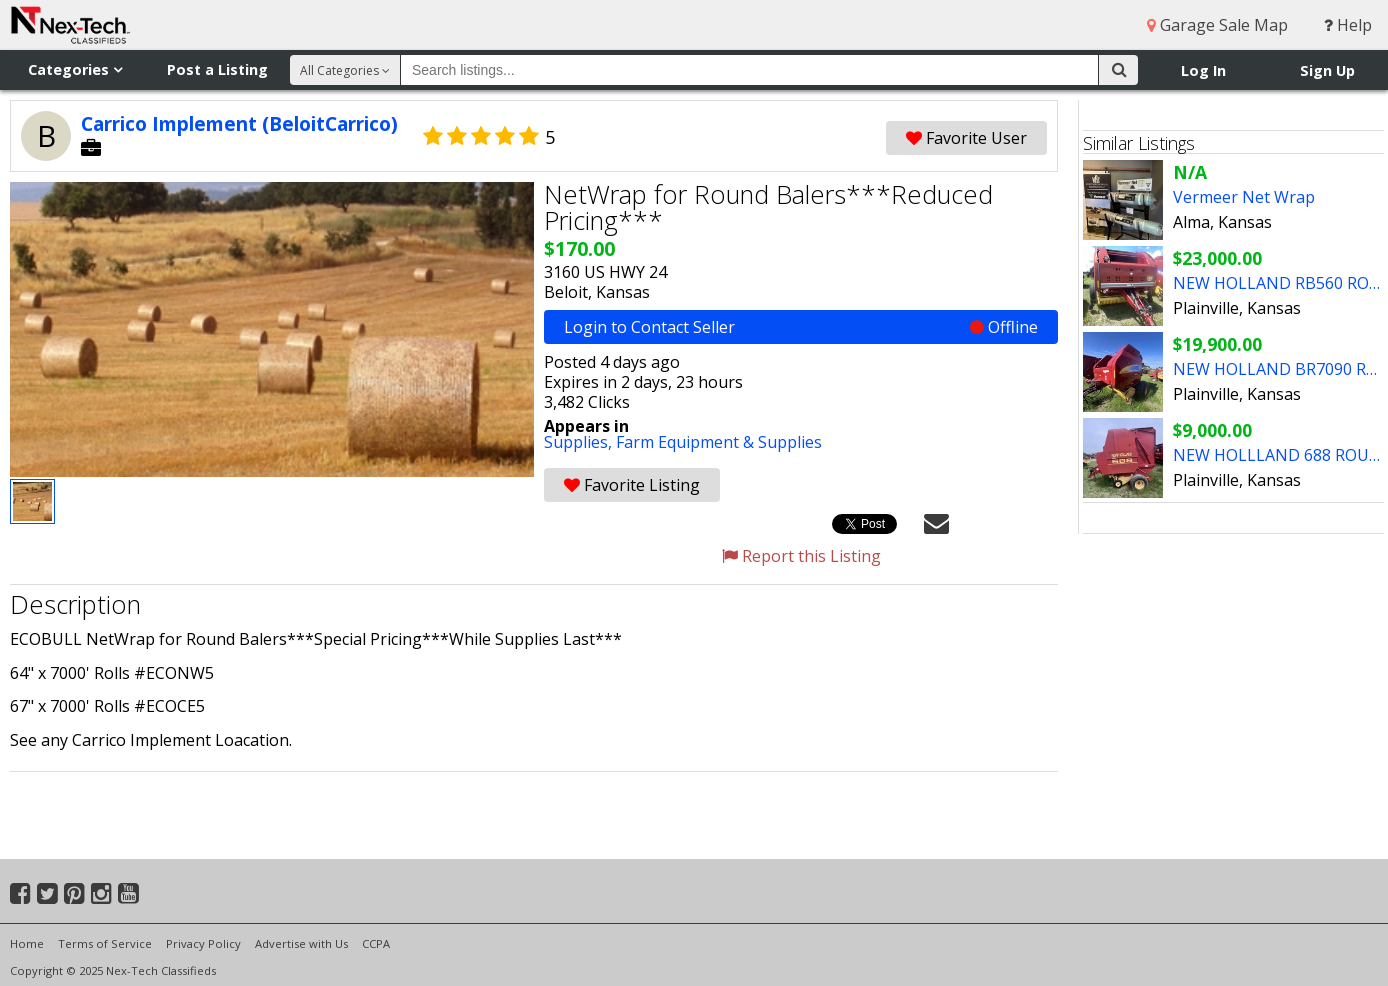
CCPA (376, 943)
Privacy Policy (203, 943)
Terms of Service (105, 943)
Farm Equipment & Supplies (719, 442)
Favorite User (966, 138)
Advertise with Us (301, 943)
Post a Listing (217, 69)
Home (27, 943)
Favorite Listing (632, 485)
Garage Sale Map (1217, 25)
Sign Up (1327, 70)
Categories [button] (75, 69)
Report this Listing (801, 556)
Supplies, (580, 442)
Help (1348, 25)
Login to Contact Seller (801, 327)
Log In (1203, 70)
